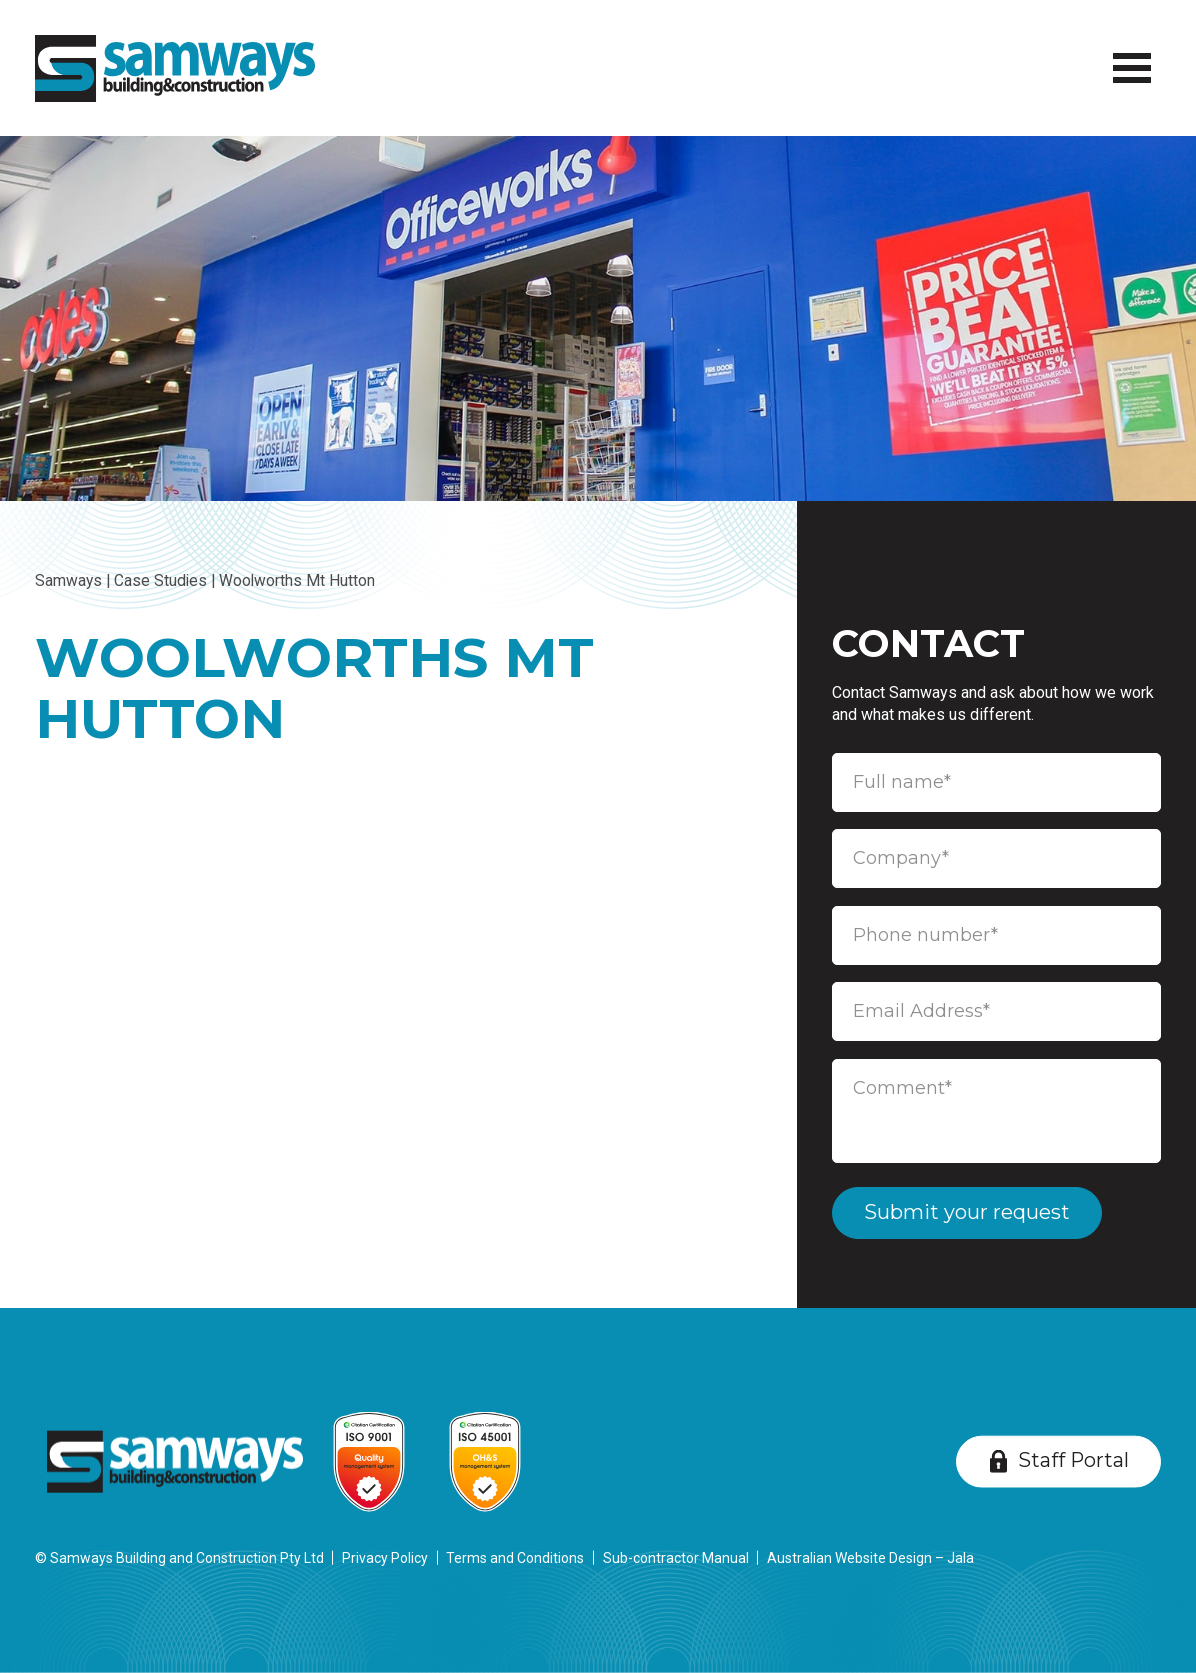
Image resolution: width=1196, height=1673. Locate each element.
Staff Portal (1073, 1460)
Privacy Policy (385, 1558)
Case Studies (160, 581)
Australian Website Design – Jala (870, 1558)
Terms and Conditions (515, 1558)
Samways (68, 581)
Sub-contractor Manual (676, 1558)
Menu (1127, 55)
